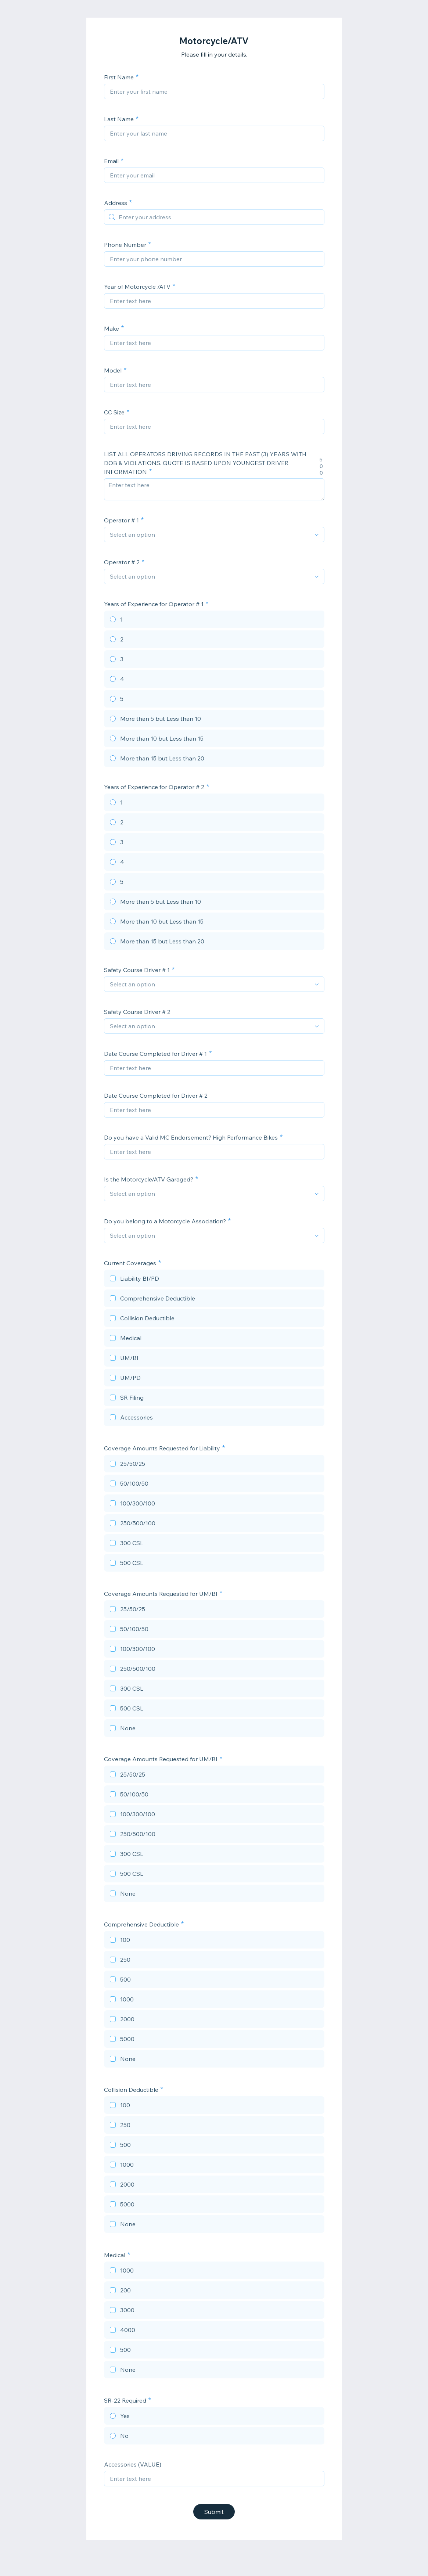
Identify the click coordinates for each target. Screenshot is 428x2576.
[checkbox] (214, 1279)
